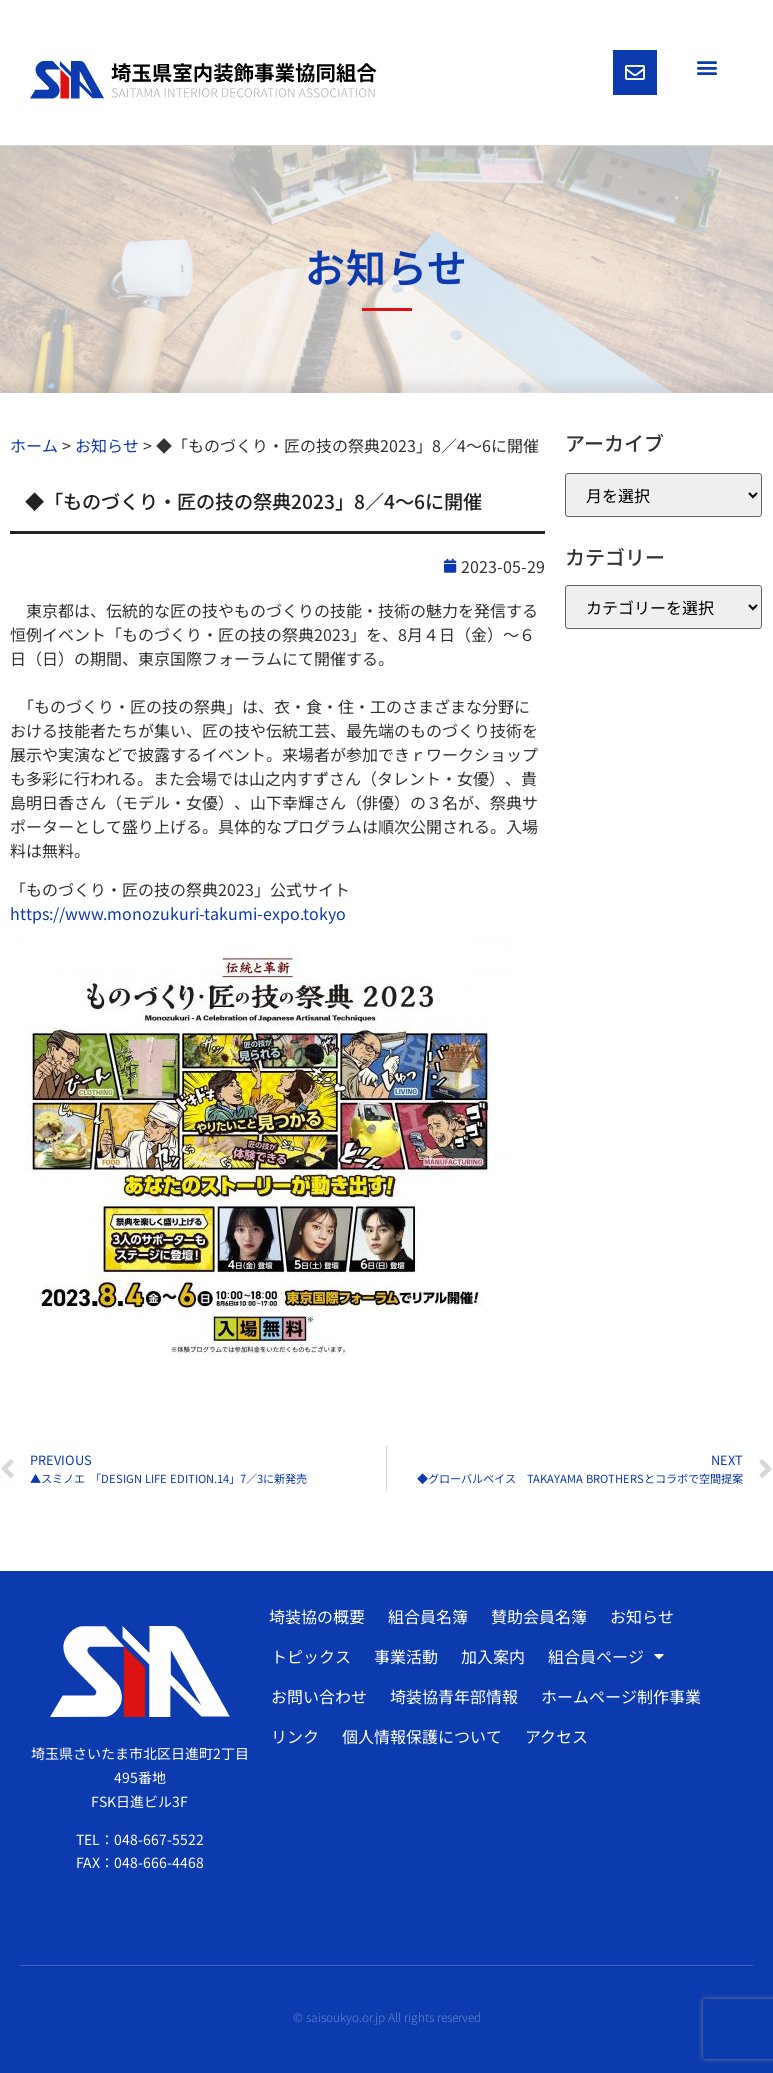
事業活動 (406, 1656)
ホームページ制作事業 (621, 1696)
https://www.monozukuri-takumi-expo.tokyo (178, 913)
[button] (706, 66)
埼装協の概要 (317, 1616)
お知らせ (642, 1616)
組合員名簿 (428, 1616)
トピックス (311, 1656)
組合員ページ (606, 1656)
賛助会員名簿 (539, 1616)
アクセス (556, 1736)
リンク (295, 1736)
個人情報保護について (422, 1736)
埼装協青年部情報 (454, 1696)
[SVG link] (203, 79)
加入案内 (493, 1656)
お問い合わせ (319, 1696)
